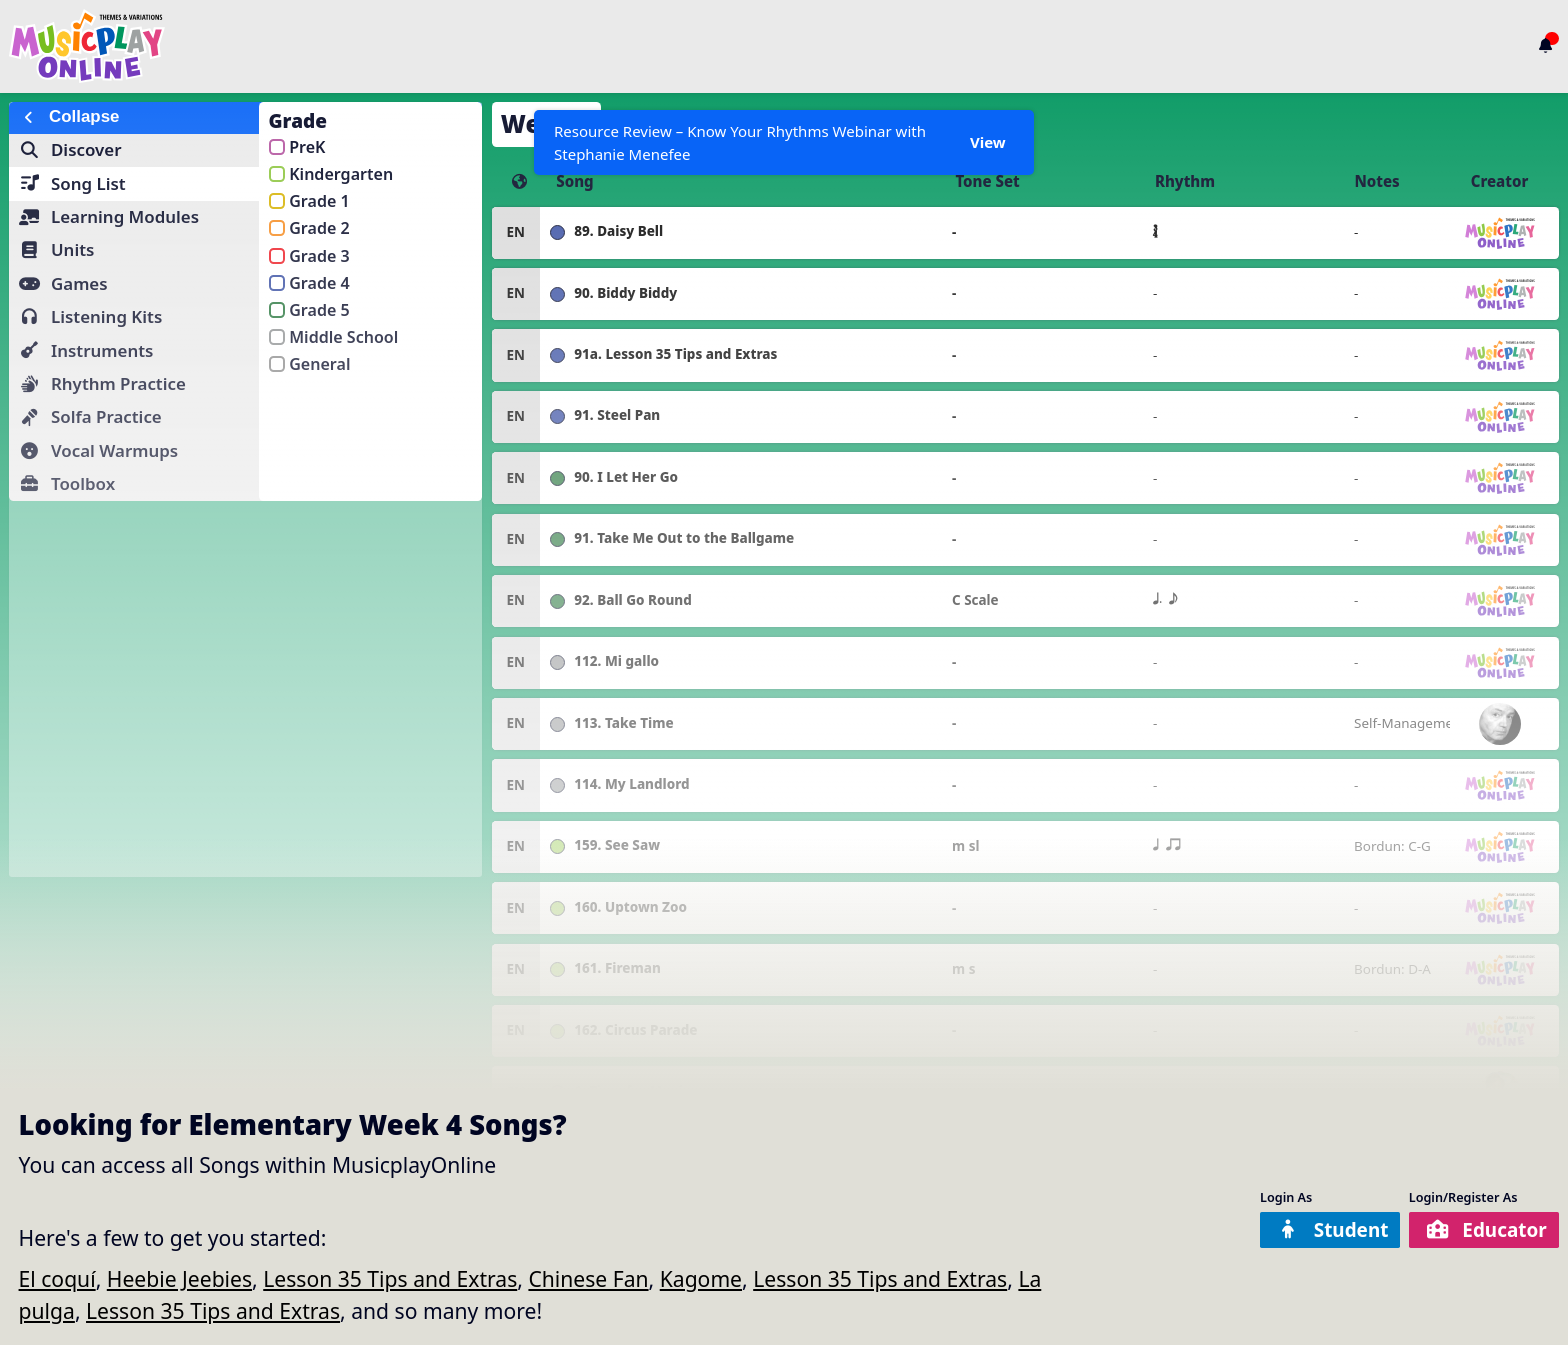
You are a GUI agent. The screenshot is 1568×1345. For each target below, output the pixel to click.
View (987, 142)
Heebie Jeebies (179, 1278)
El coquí (57, 1278)
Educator (1486, 1229)
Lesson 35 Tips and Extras (390, 1278)
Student (1326, 1229)
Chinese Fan (588, 1278)
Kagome (701, 1278)
